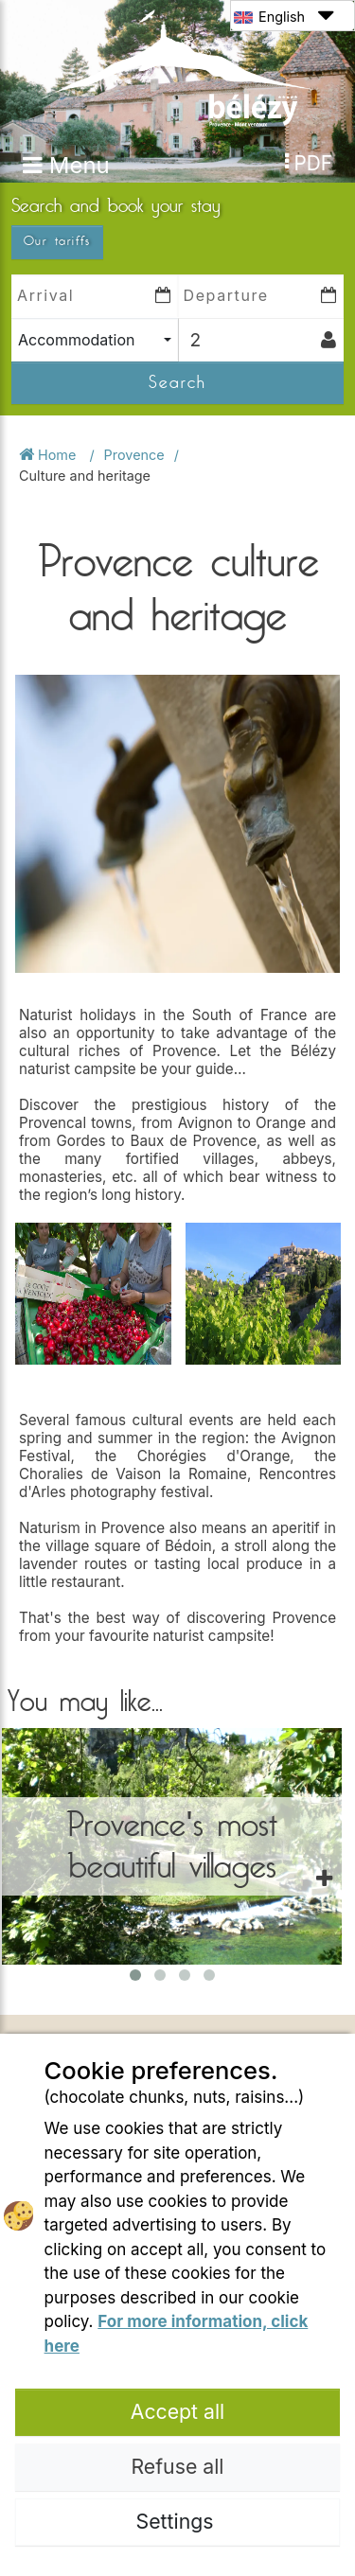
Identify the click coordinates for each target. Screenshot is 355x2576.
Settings (178, 2521)
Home (49, 455)
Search (177, 382)
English (283, 15)
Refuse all (178, 2466)
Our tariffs (57, 241)
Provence (134, 455)
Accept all (178, 2411)
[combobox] (94, 340)
